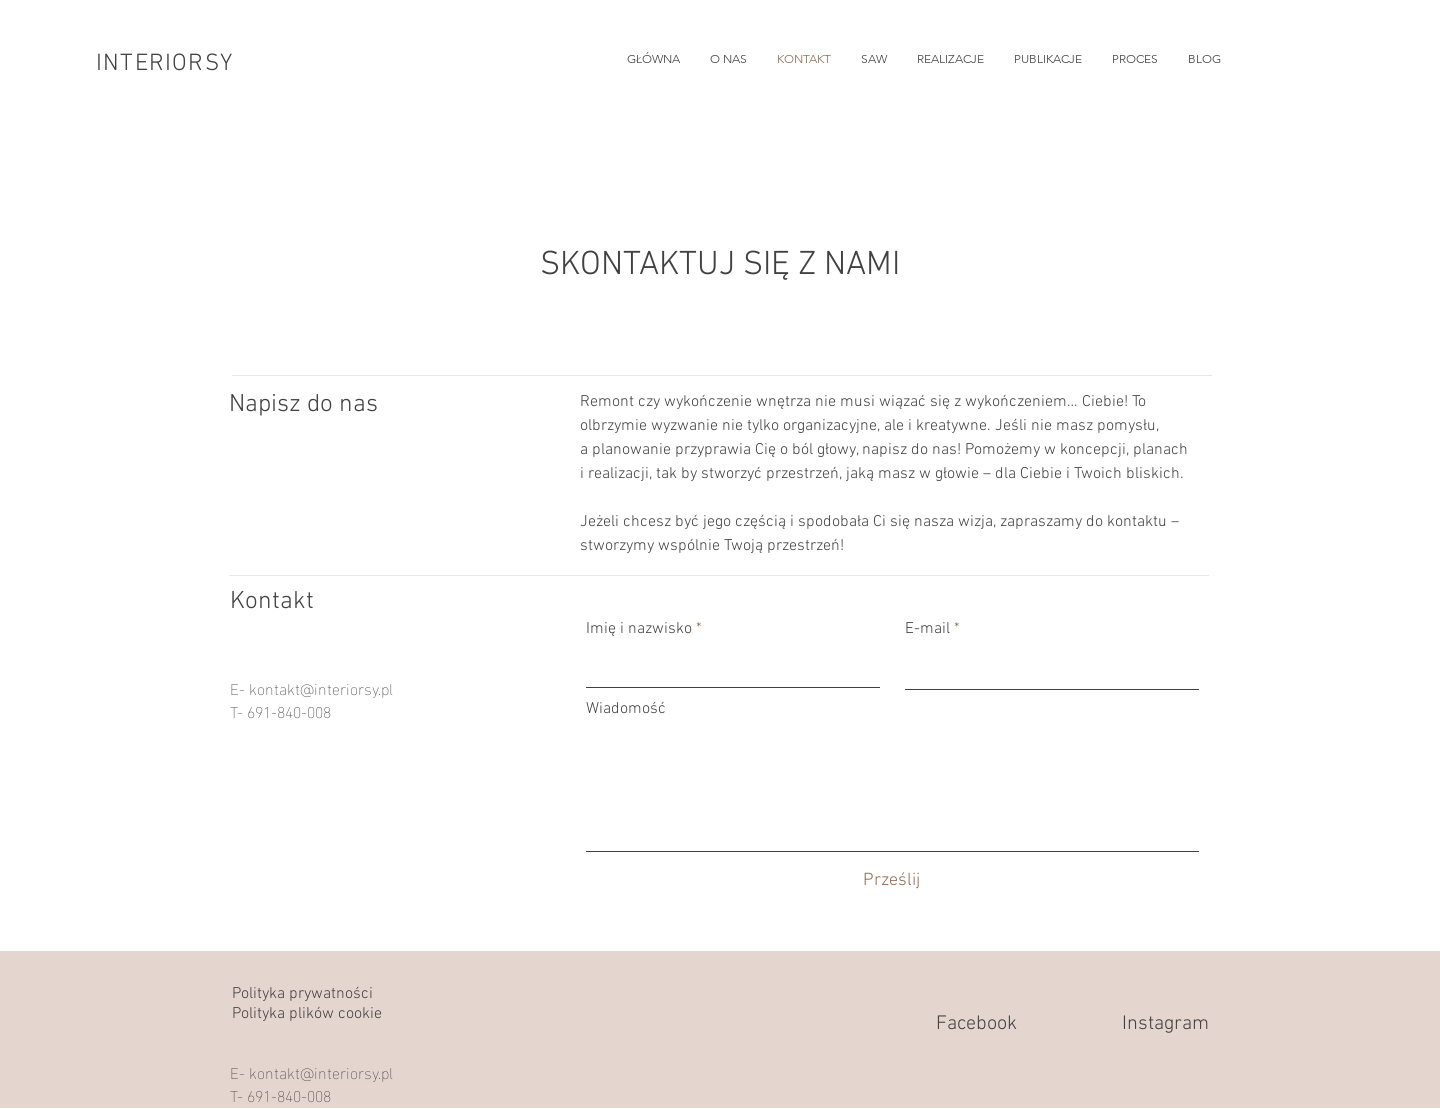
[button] (950, 59)
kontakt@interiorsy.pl (321, 687)
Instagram (1165, 1024)
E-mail (927, 629)
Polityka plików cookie (307, 1014)
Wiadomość (626, 709)
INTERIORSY (164, 64)
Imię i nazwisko (639, 629)
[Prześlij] (891, 880)
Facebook (976, 1024)
